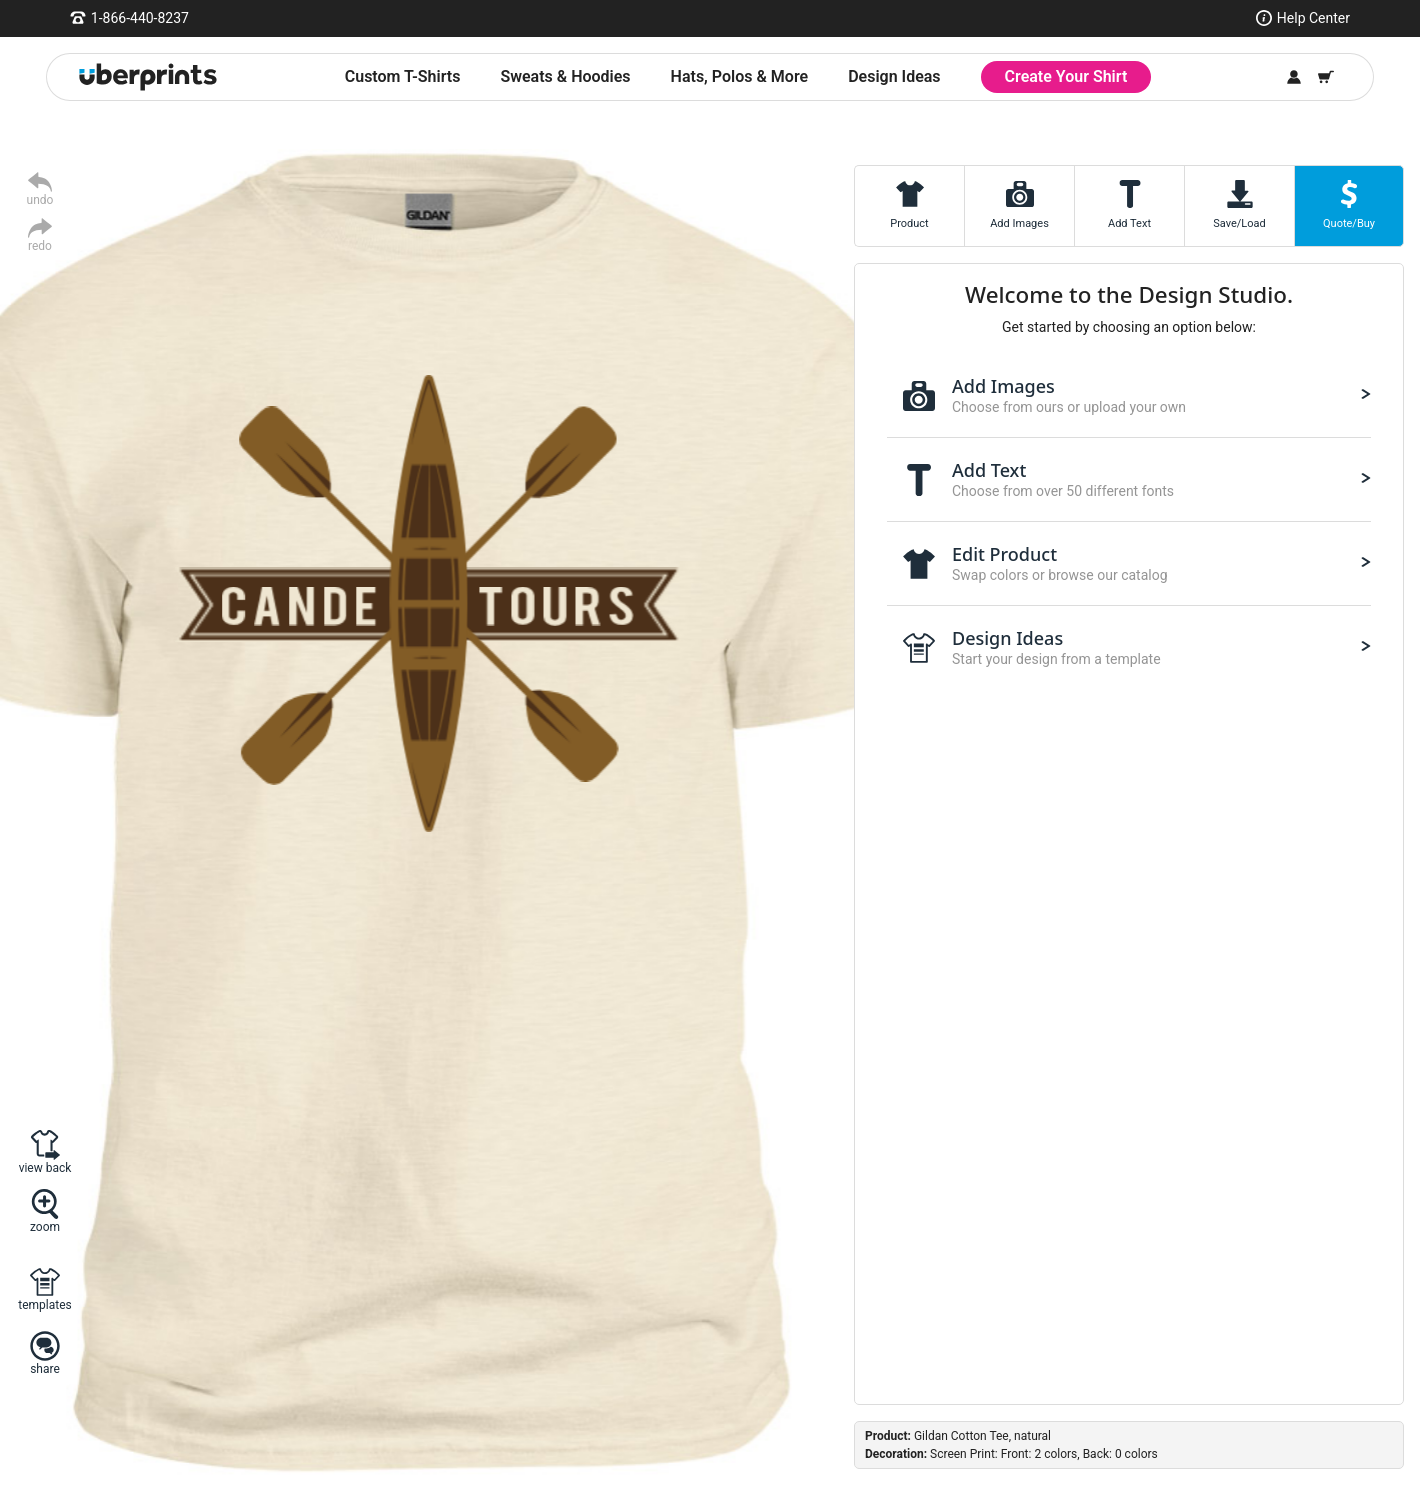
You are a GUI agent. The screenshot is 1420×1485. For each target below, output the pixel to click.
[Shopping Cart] (1326, 77)
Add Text (1129, 223)
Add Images (1019, 223)
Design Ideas (894, 76)
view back (45, 1167)
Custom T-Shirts (403, 76)
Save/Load (1239, 223)
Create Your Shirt (1066, 76)
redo (40, 245)
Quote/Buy (1349, 223)
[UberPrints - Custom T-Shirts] (148, 77)
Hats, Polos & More (740, 76)
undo (40, 199)
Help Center (1313, 18)
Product (909, 223)
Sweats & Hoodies (565, 76)
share (45, 1368)
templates (44, 1304)
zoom (45, 1226)
